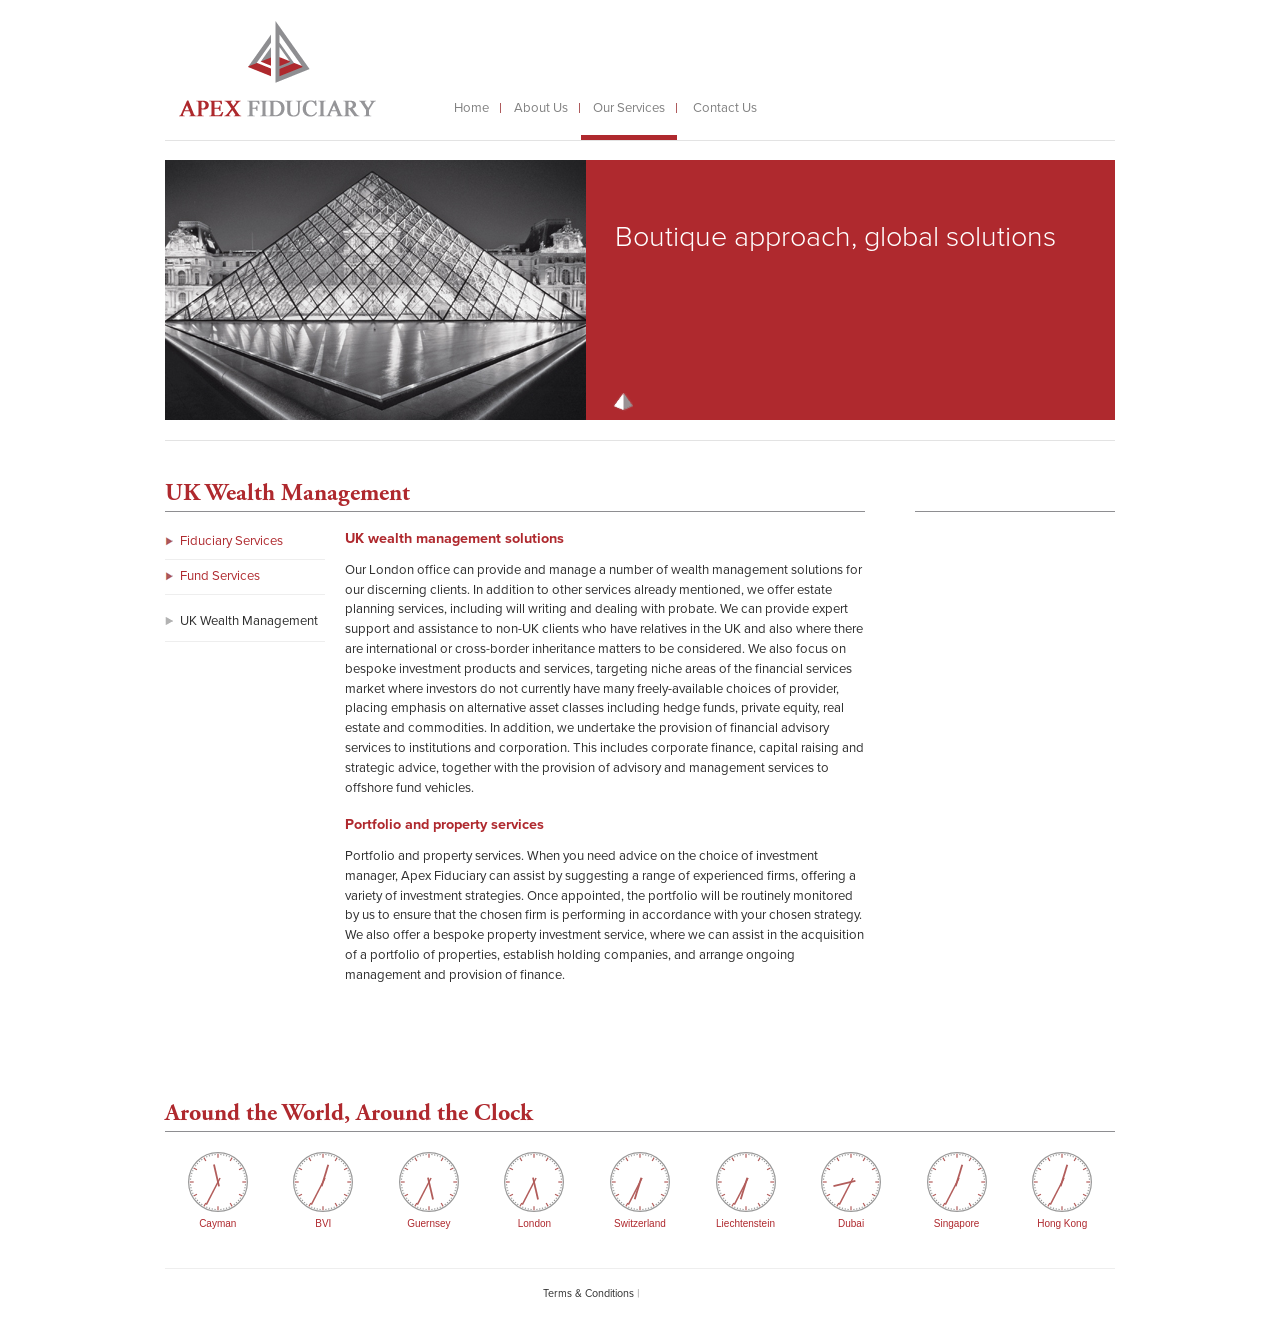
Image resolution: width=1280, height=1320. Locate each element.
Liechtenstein (745, 1223)
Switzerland (640, 1223)
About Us (541, 108)
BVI (323, 1223)
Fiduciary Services (231, 541)
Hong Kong (1062, 1223)
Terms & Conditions (588, 1293)
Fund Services (220, 576)
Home (471, 108)
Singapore (957, 1223)
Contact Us (725, 108)
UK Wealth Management (249, 621)
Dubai (851, 1223)
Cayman (217, 1223)
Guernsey (428, 1223)
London (534, 1223)
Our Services (629, 108)
